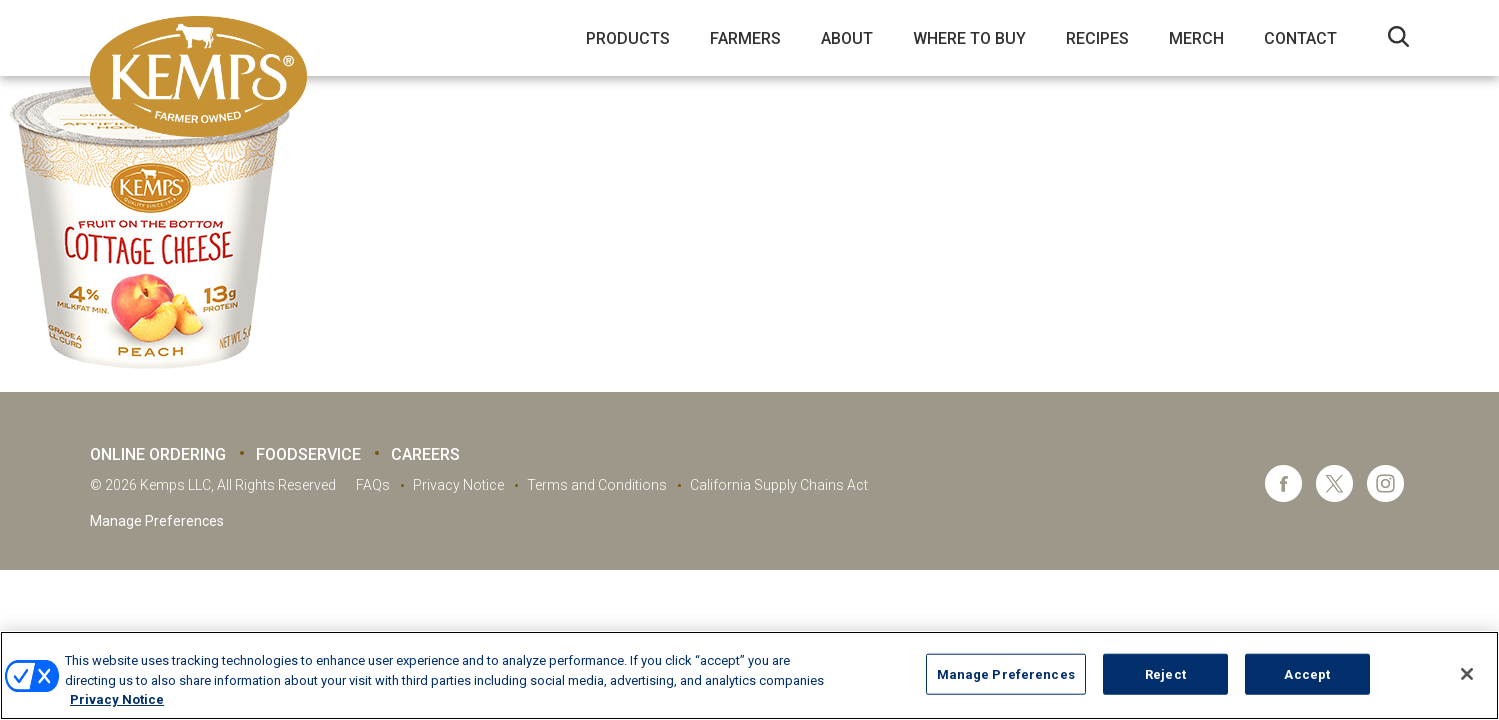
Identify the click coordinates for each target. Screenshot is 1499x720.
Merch (1196, 38)
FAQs (373, 485)
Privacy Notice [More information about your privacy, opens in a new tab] (117, 699)
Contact (1300, 38)
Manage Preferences (157, 521)
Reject (1165, 673)
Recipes (1097, 38)
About (847, 38)
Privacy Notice (458, 485)
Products (628, 38)
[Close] (1467, 674)
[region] (749, 675)
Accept (1307, 673)
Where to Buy (969, 38)
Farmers (745, 38)
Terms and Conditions (597, 485)
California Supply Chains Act (779, 485)
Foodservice (308, 454)
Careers (425, 454)
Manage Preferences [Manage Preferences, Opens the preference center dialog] (1006, 673)
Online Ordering (158, 454)
